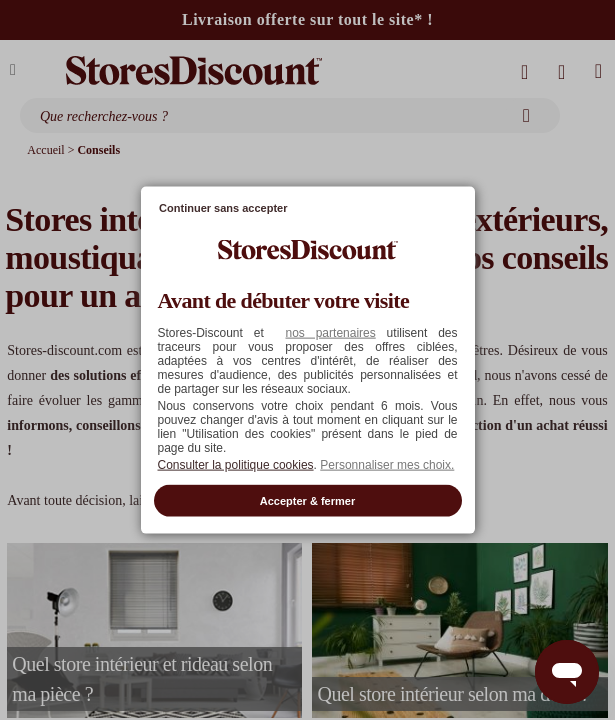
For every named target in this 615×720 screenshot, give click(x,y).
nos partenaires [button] (330, 332)
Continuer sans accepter (223, 208)
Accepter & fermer (307, 500)
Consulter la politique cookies (236, 464)
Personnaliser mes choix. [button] (387, 464)
